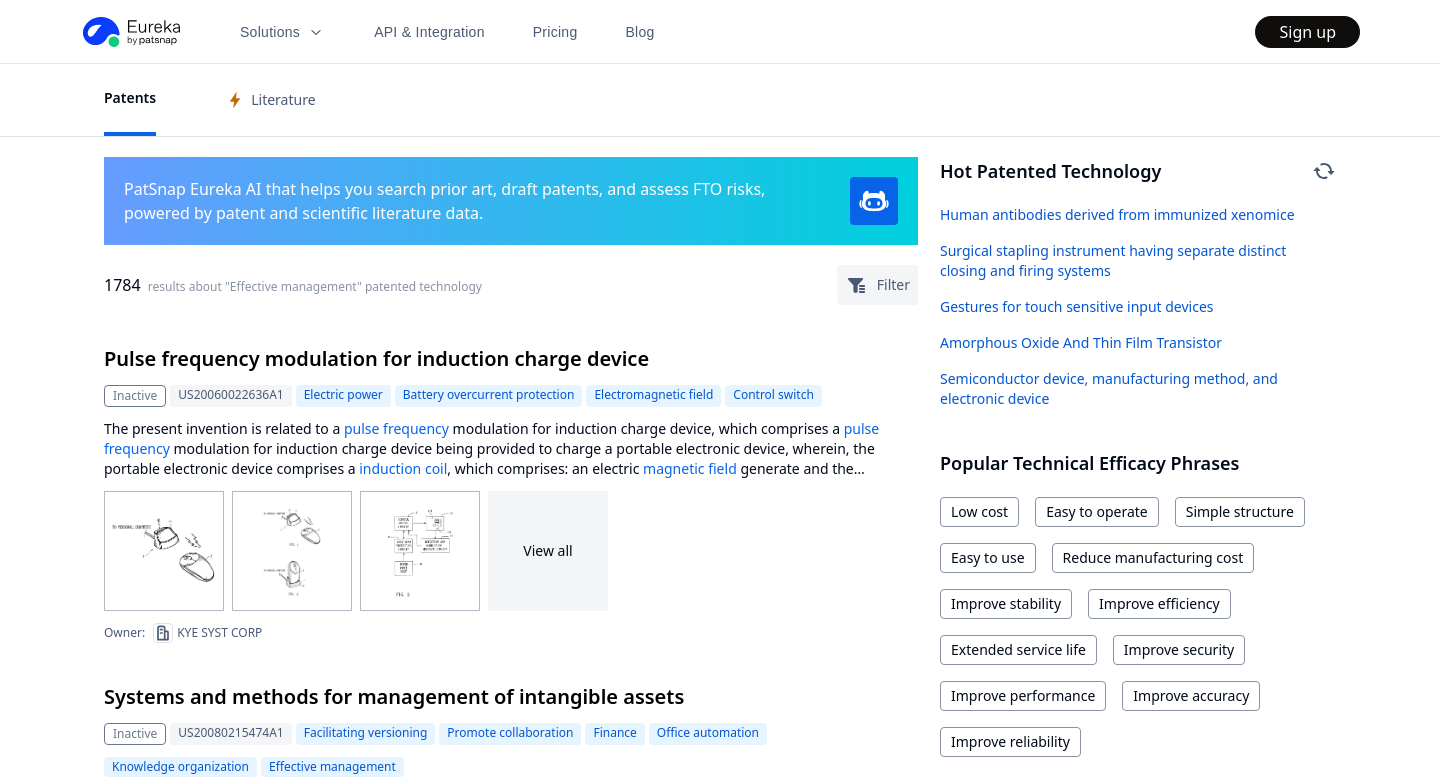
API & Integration (429, 32)
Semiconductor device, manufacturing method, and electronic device (1109, 388)
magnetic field (690, 468)
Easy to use (988, 557)
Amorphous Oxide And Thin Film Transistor (1081, 342)
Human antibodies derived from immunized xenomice (1117, 214)
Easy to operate (1097, 511)
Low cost (979, 511)
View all (547, 550)
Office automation (708, 732)
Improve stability (1006, 603)
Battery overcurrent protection (489, 394)
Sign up (1307, 32)
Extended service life (1018, 649)
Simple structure (1240, 511)
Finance (614, 732)
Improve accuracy (1191, 695)
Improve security (1179, 649)
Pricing (555, 32)
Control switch (773, 394)
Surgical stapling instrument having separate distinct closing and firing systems (1113, 260)
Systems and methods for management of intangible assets (394, 696)
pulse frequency (396, 428)
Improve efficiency (1159, 603)
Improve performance (1023, 695)
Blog (640, 32)
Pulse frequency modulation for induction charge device (376, 358)
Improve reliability (1010, 741)
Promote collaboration (510, 732)
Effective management (332, 766)
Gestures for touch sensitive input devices (1077, 306)
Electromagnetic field (653, 394)
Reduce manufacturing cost (1153, 557)
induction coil (403, 468)
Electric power (343, 394)
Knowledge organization (180, 766)
